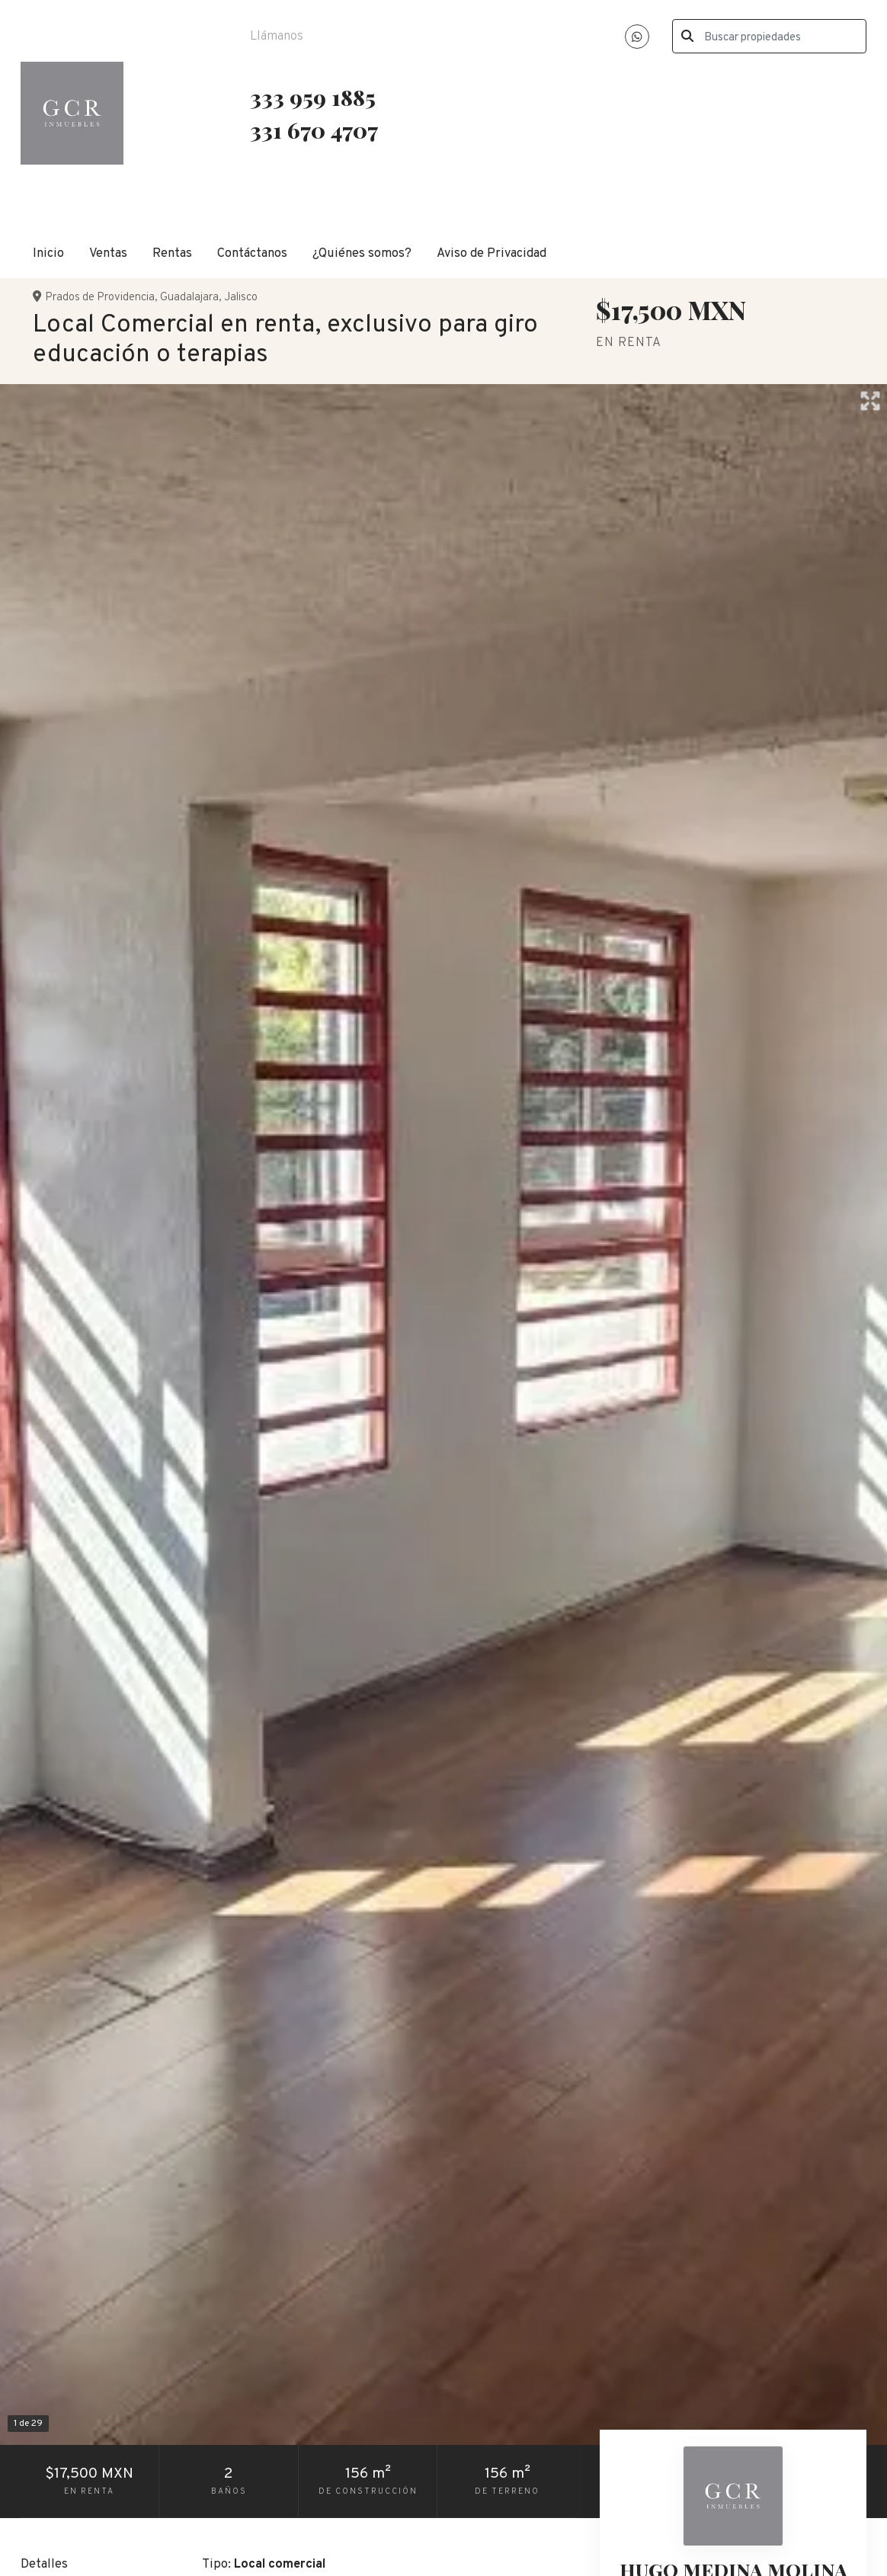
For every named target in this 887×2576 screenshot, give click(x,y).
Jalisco (241, 297)
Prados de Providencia (100, 297)
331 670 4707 (316, 129)
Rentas (172, 253)
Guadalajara (189, 297)
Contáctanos (252, 253)
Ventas (108, 253)
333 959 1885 (313, 96)
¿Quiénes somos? (361, 253)
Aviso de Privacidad (491, 253)
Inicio (48, 253)
